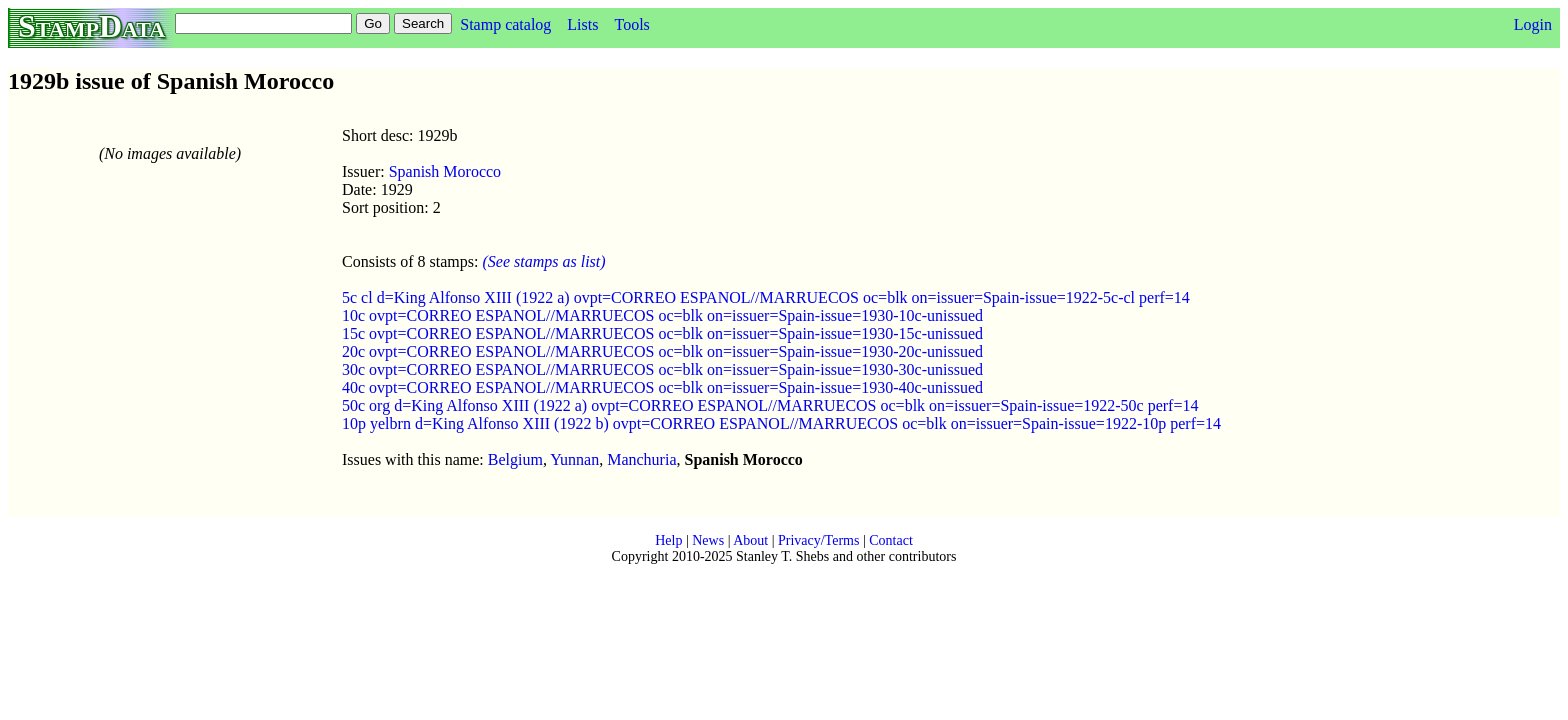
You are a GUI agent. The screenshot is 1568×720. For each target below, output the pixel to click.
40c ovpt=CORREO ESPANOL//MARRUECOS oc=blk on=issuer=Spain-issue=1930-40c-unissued (662, 387)
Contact (891, 540)
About (750, 540)
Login (1533, 24)
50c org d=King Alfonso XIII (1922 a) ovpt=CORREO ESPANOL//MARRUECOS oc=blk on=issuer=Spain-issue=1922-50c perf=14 (770, 405)
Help (668, 540)
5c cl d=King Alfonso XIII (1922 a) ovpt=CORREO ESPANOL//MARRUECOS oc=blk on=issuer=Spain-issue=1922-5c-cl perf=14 (766, 297)
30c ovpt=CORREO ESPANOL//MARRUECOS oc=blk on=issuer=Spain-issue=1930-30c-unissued (662, 369)
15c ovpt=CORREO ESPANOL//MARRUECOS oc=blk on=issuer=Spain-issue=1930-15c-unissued (662, 333)
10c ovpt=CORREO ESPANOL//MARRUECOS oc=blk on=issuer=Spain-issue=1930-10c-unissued (662, 315)
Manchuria (641, 459)
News (708, 540)
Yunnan (574, 459)
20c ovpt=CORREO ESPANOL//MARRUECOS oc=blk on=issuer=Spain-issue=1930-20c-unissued (662, 351)
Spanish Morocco (445, 171)
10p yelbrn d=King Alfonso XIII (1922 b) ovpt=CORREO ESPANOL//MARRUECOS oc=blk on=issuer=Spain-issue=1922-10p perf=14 (781, 423)
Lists (582, 24)
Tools (631, 24)
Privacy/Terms (818, 540)
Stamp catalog (505, 24)
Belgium (515, 459)
